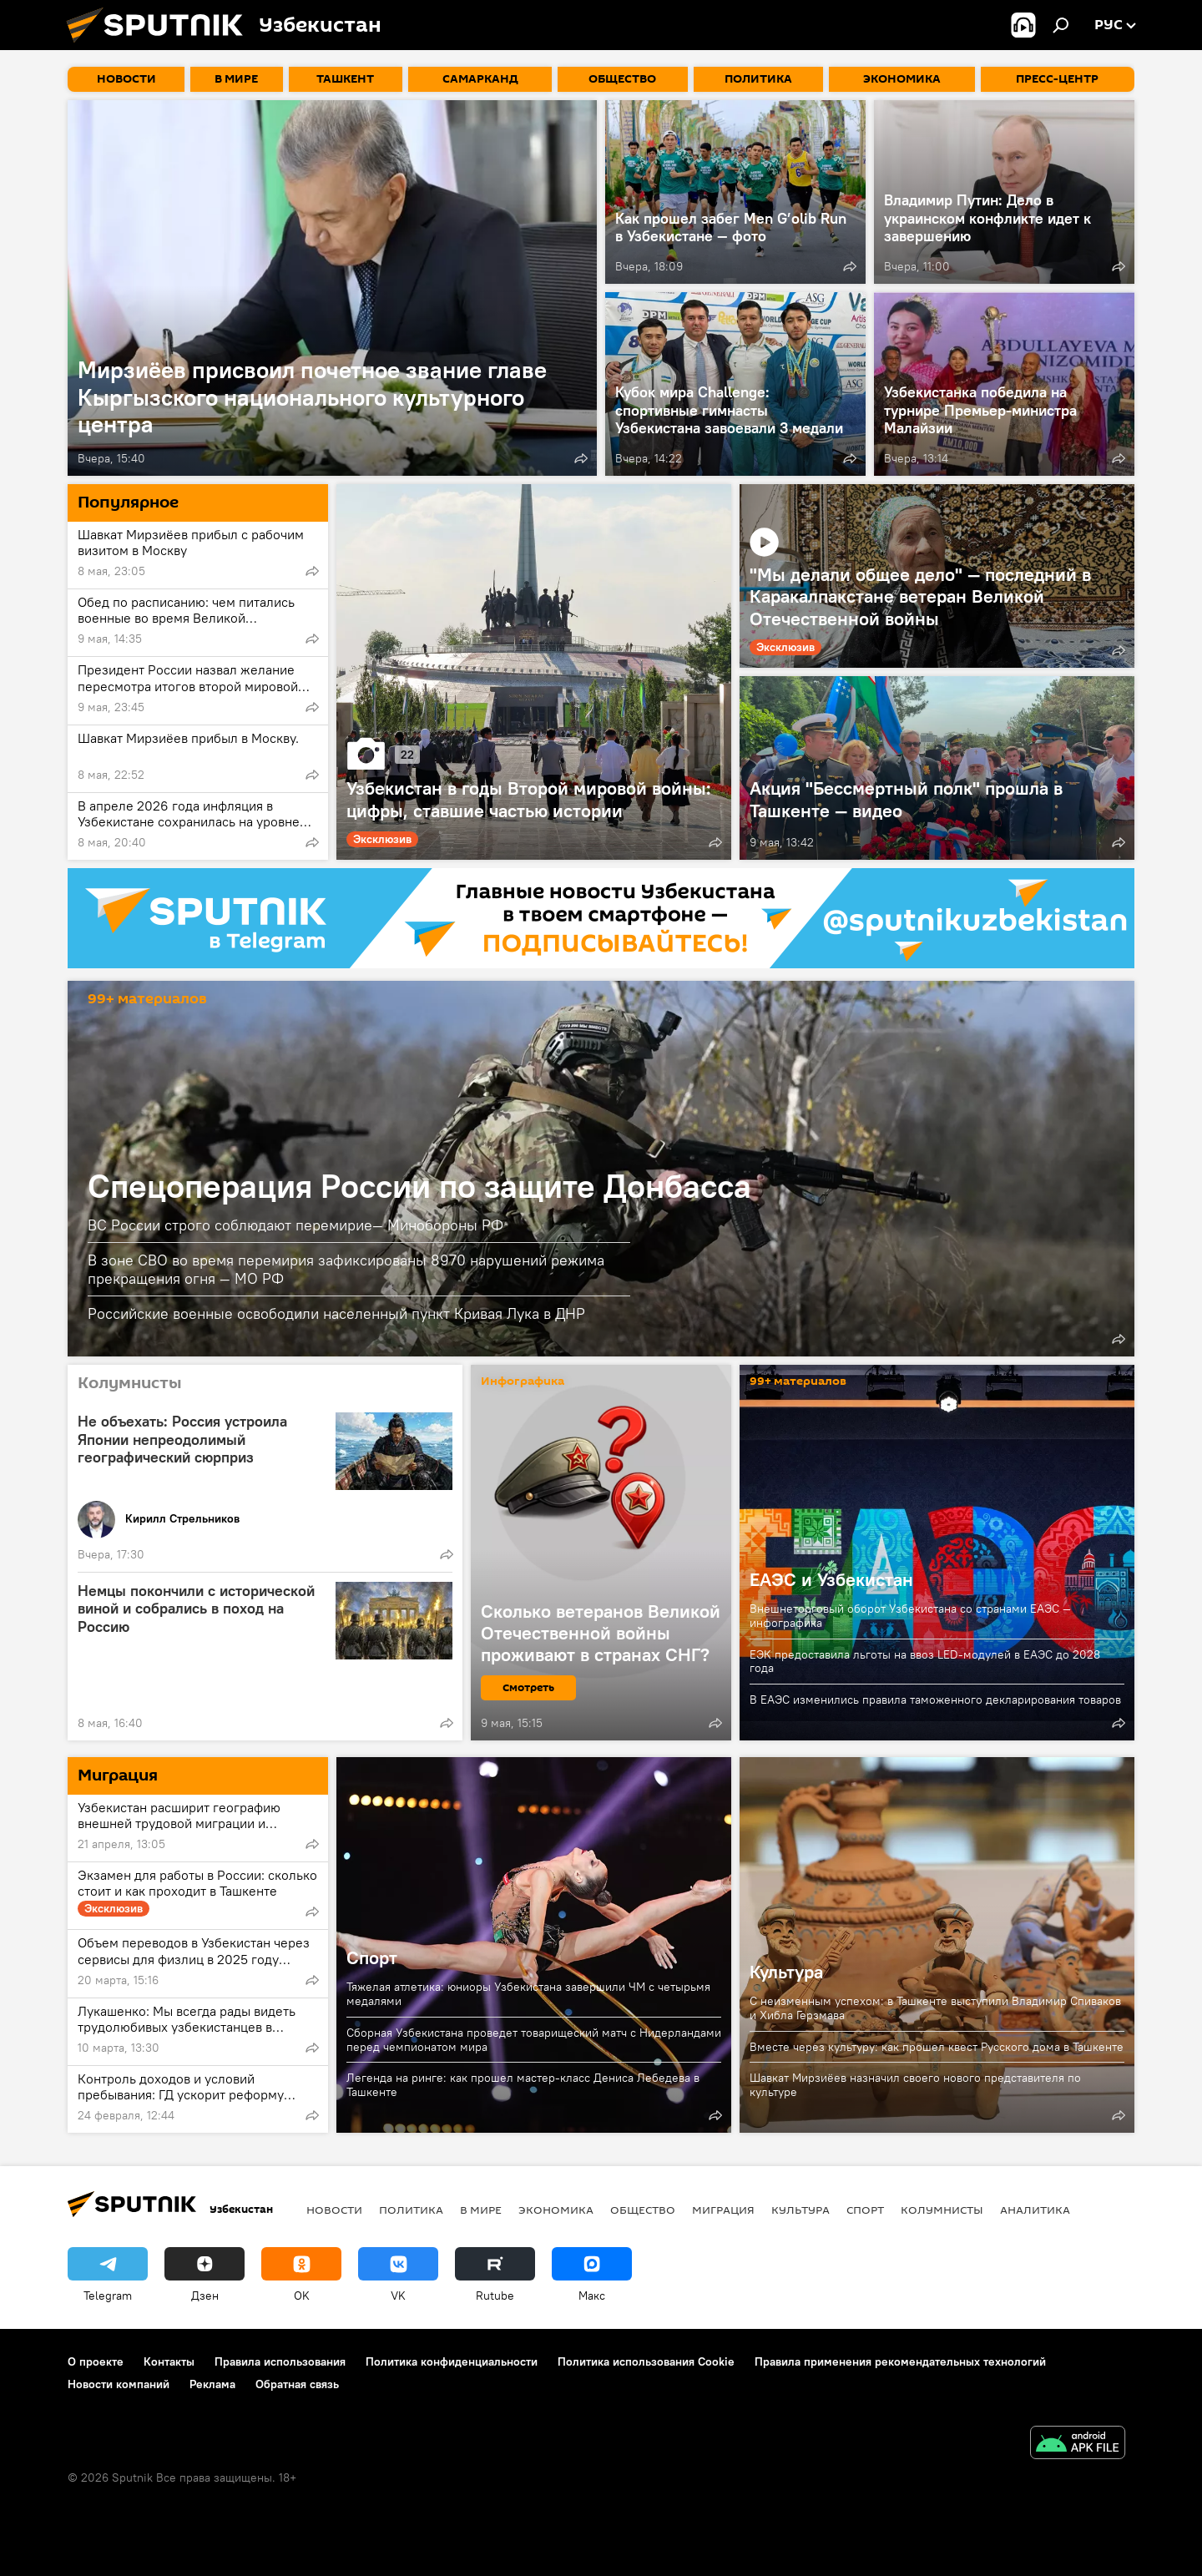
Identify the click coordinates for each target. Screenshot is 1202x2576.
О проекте (96, 2361)
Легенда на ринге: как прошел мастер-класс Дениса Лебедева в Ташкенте (522, 2084)
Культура (786, 1971)
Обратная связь (297, 2384)
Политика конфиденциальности (452, 2361)
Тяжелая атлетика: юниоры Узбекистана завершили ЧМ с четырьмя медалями (528, 1993)
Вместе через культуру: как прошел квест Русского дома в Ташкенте (937, 2046)
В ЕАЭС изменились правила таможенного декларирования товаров (935, 1699)
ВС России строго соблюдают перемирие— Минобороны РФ (295, 1225)
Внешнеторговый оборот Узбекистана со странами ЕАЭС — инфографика (910, 1615)
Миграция (723, 2209)
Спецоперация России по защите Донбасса (419, 1185)
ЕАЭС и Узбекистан (831, 1579)
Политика (411, 2209)
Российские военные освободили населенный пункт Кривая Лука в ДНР (336, 1313)
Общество (642, 2209)
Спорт (371, 1957)
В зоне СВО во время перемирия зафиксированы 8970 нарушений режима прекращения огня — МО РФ (346, 1269)
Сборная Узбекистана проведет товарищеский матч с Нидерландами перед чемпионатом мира (533, 2039)
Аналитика (1035, 2209)
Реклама (212, 2384)
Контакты (169, 2361)
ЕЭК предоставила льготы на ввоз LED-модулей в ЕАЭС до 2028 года (925, 1661)
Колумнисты (942, 2209)
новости (334, 2209)
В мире (481, 2209)
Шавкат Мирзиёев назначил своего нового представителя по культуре (915, 2084)
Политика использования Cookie (646, 2361)
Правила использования (280, 2361)
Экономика (555, 2209)
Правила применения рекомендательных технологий (900, 2361)
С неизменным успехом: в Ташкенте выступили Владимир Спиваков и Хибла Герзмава (935, 2008)
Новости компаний (118, 2384)
